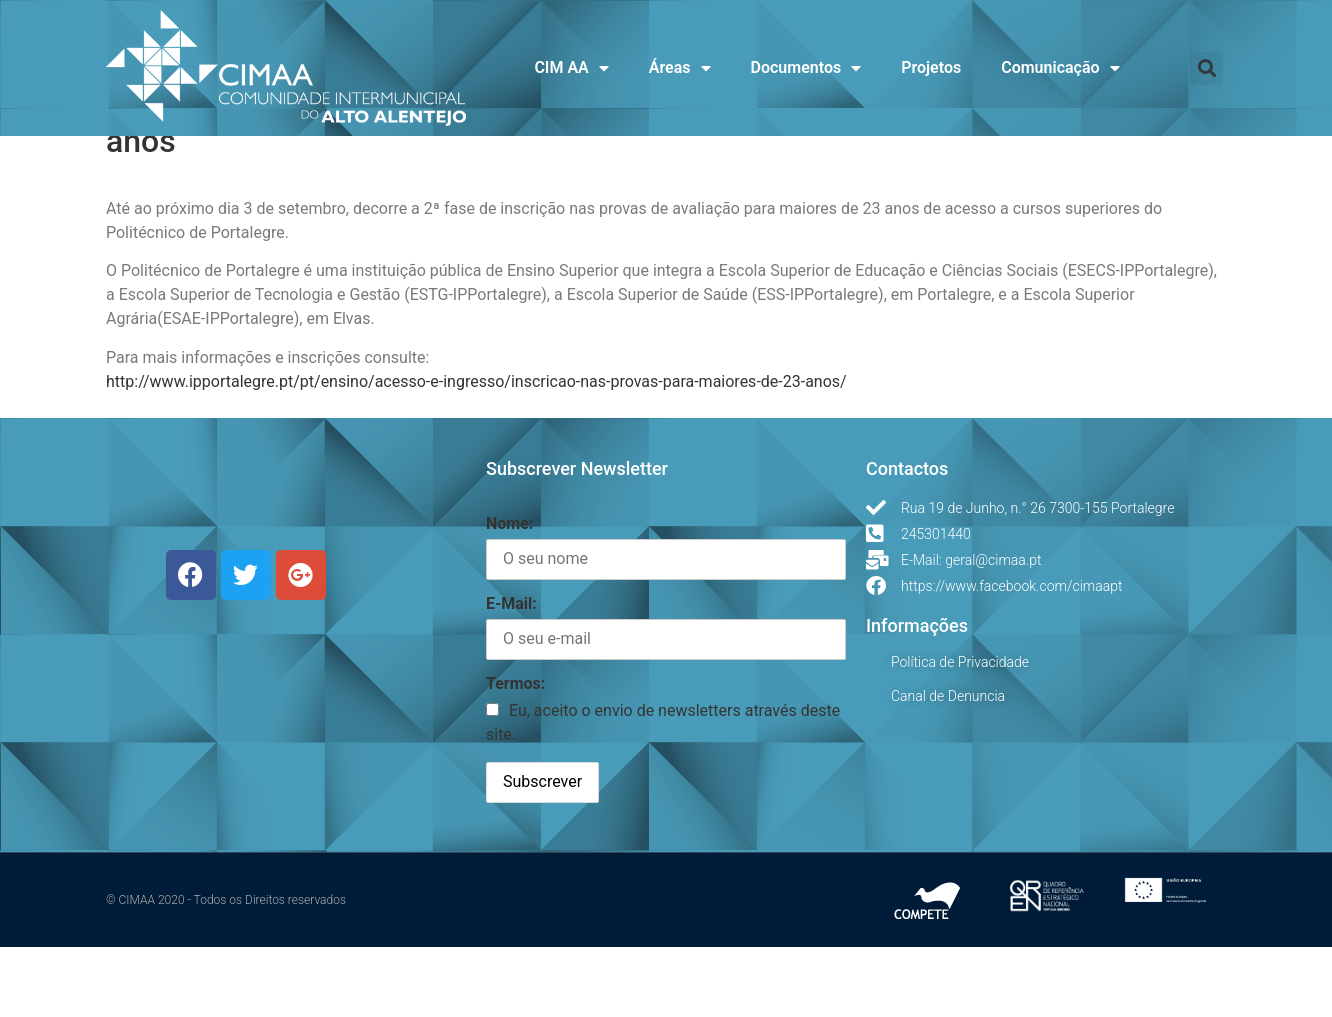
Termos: (515, 754)
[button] (1206, 68)
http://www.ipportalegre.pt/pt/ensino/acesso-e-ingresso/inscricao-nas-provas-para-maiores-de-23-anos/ (476, 451)
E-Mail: (511, 673)
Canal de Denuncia (948, 766)
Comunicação (1060, 68)
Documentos (806, 68)
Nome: (509, 593)
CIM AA (571, 68)
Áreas (680, 68)
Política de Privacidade (960, 732)
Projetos (931, 67)
